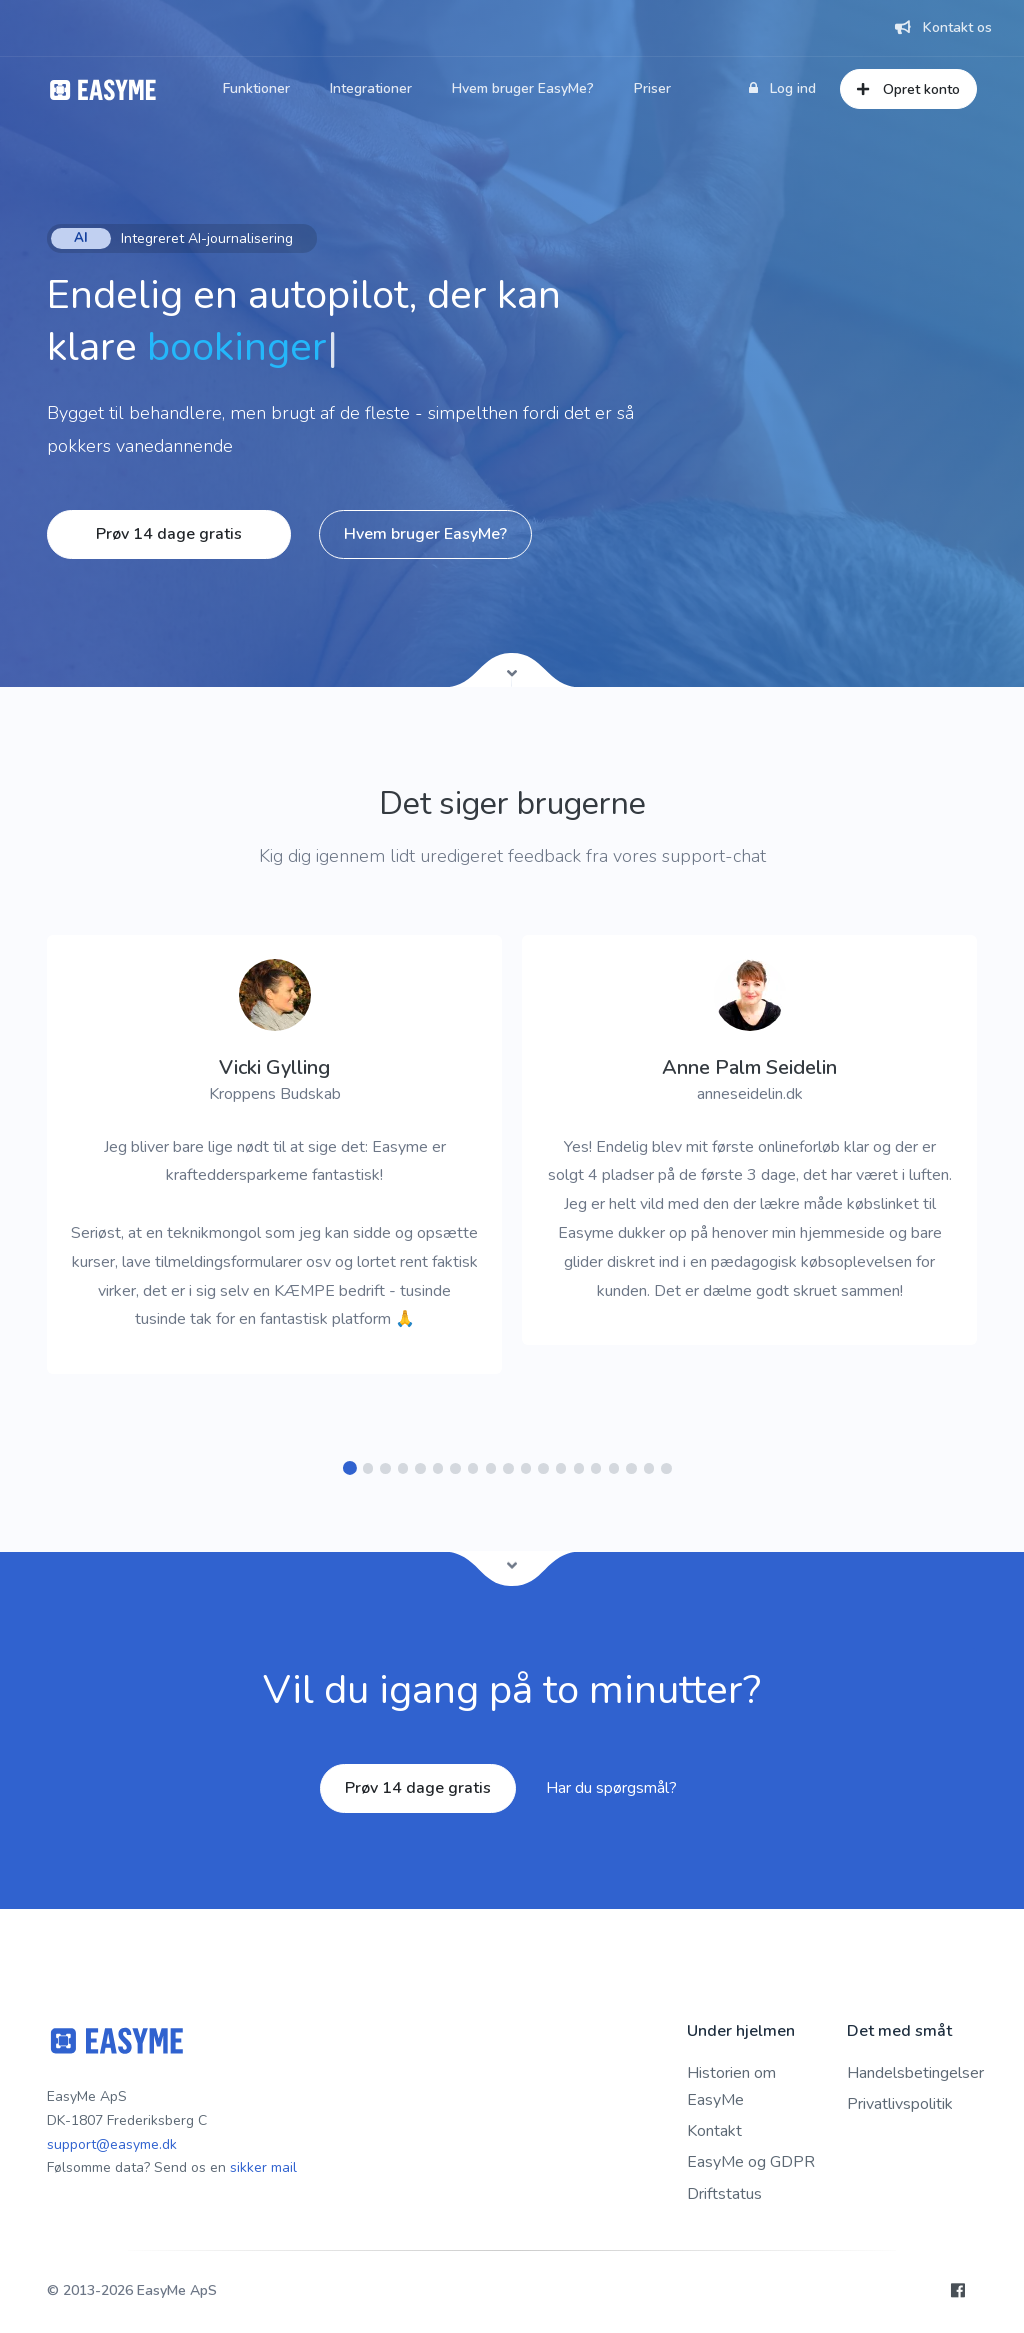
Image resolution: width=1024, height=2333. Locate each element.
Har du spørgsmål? (611, 1788)
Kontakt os (943, 27)
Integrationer (371, 88)
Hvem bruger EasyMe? (523, 88)
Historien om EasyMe (731, 2086)
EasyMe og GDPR (751, 2162)
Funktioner (256, 88)
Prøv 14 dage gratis (169, 534)
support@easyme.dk (112, 2144)
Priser (652, 88)
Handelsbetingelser (915, 2073)
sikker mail (263, 2167)
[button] (350, 1468)
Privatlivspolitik (900, 2104)
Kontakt (714, 2131)
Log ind (782, 88)
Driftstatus (724, 2194)
